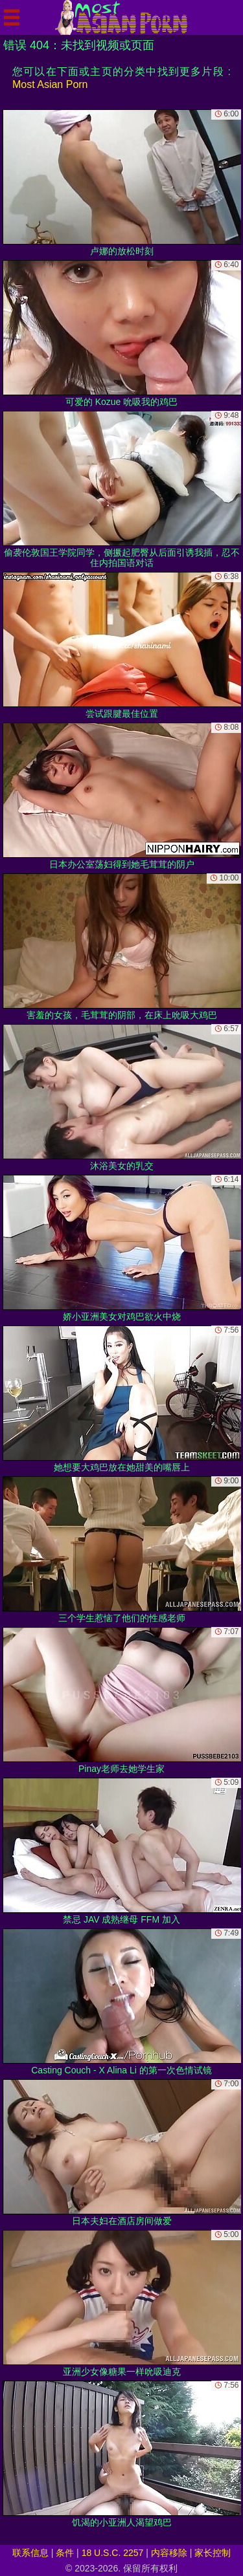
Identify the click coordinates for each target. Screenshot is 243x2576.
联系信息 (30, 2553)
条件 (65, 2553)
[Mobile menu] (11, 17)
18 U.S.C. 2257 (113, 2553)
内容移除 (169, 2553)
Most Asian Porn (50, 84)
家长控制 (212, 2553)
